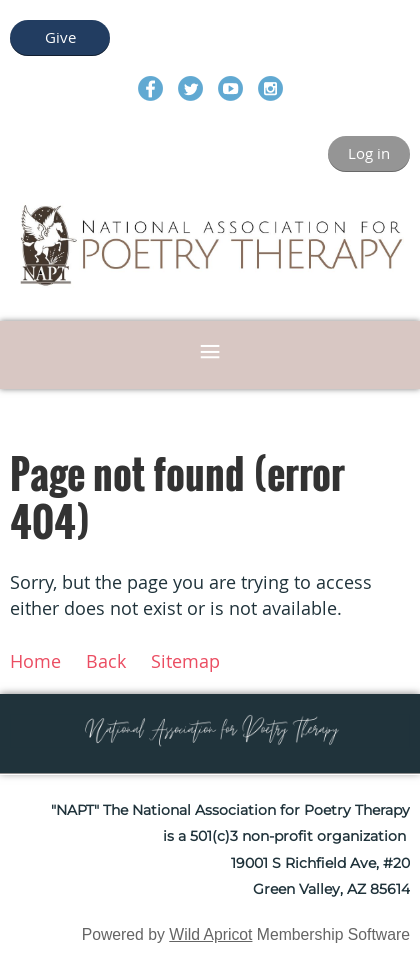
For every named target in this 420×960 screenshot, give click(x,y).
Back (106, 661)
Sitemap (185, 661)
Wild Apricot (210, 934)
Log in (369, 153)
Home (35, 661)
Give (60, 37)
